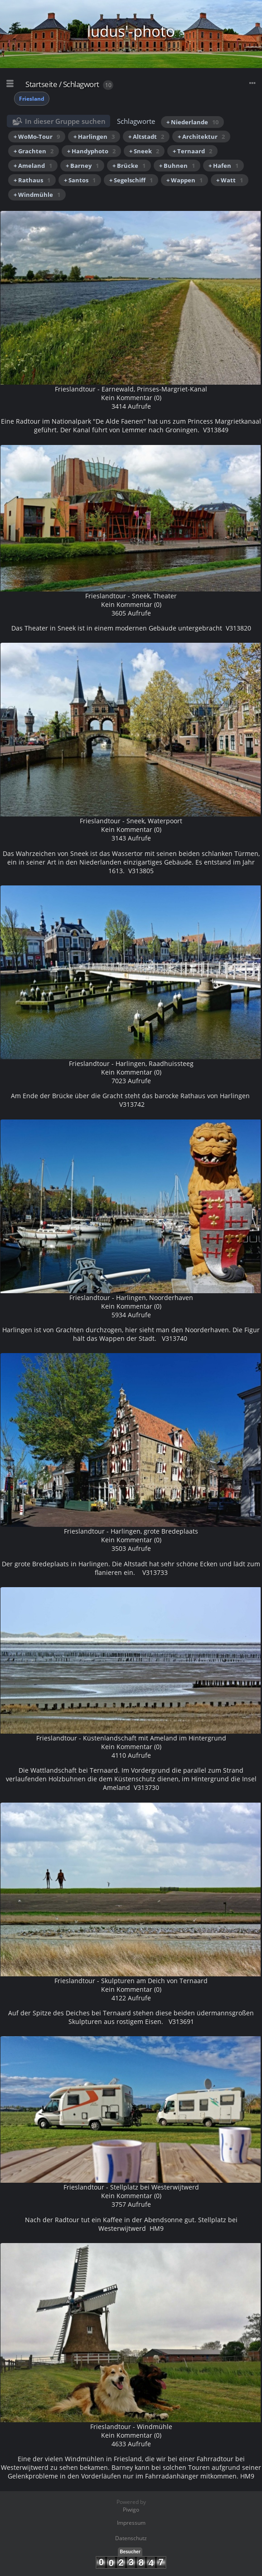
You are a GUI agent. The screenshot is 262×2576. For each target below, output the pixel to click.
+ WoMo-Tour (37, 136)
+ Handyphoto (91, 151)
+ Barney (82, 165)
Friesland (31, 99)
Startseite (41, 84)
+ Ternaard (192, 151)
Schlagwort (81, 84)
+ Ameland (33, 165)
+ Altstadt (146, 136)
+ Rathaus (32, 180)
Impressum (131, 2523)
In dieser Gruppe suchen (65, 121)
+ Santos (80, 180)
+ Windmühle (37, 195)
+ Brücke (129, 165)
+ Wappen (184, 180)
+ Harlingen (94, 136)
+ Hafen (223, 165)
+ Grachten (33, 151)
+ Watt (229, 180)
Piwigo (131, 2509)
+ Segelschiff (131, 180)
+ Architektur (201, 136)
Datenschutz (131, 2538)
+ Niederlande (192, 122)
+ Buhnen (177, 165)
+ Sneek (144, 151)
